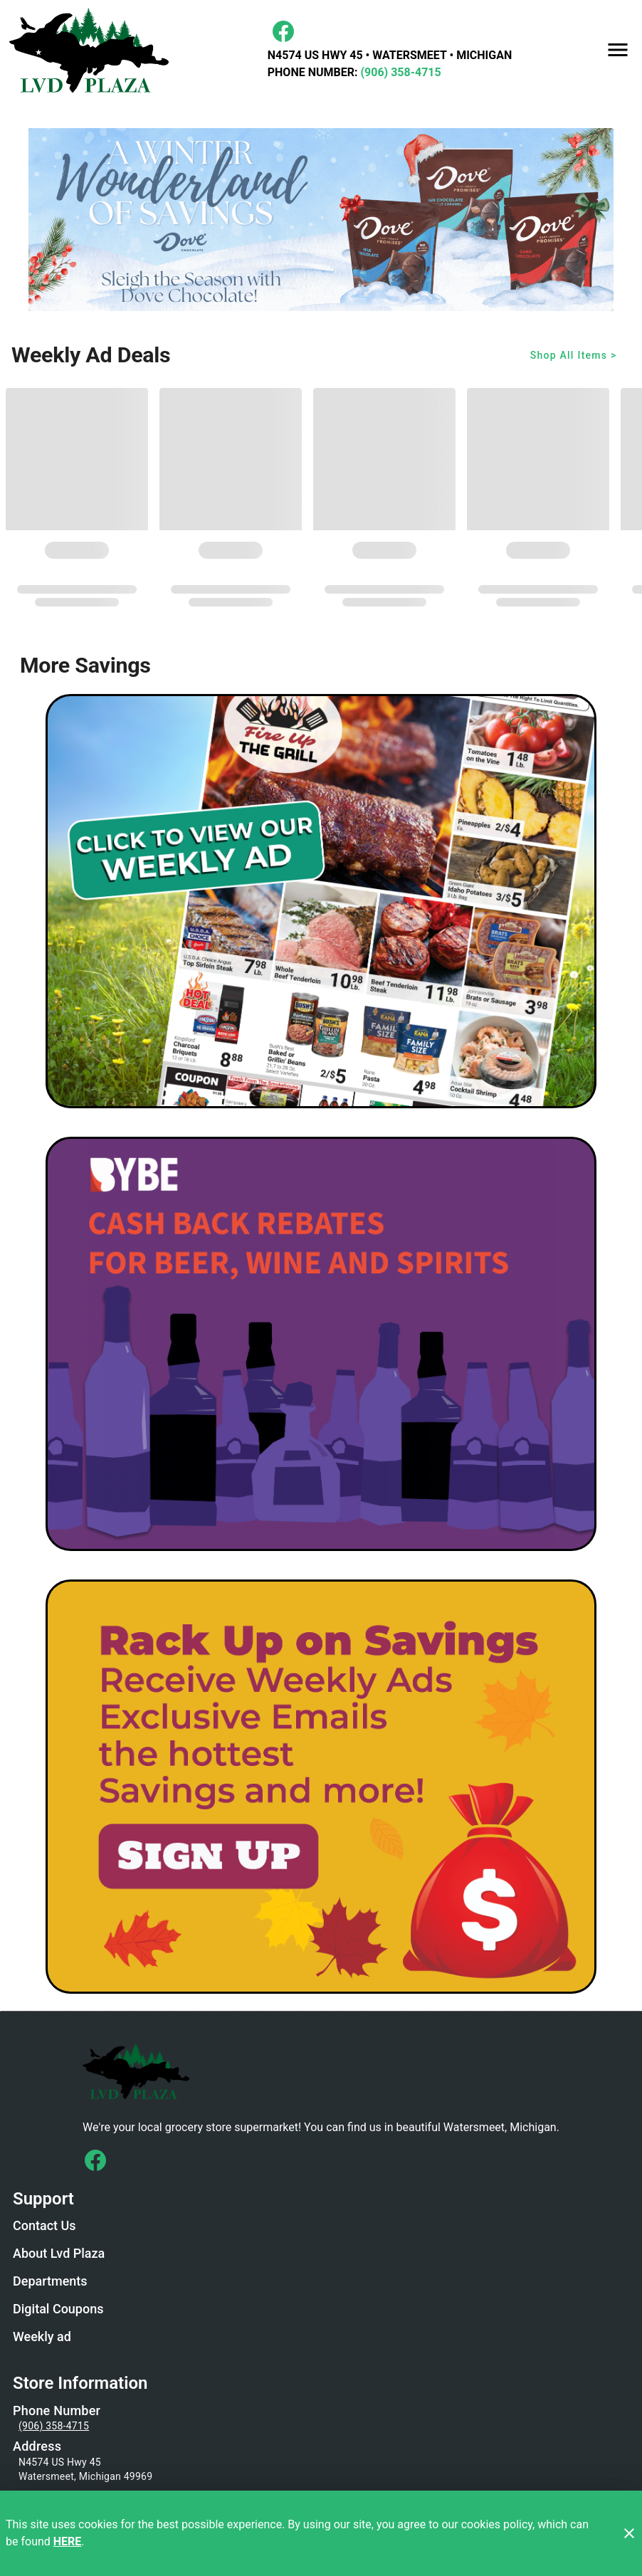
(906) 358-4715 (399, 72)
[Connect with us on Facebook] (95, 2160)
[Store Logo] (321, 2070)
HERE (67, 2541)
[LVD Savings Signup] (321, 1786)
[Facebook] (283, 31)
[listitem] (44, 2227)
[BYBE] (321, 1344)
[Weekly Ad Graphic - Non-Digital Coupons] (321, 901)
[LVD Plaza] (93, 50)
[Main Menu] (617, 49)
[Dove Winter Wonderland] (321, 219)
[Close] (629, 2533)
